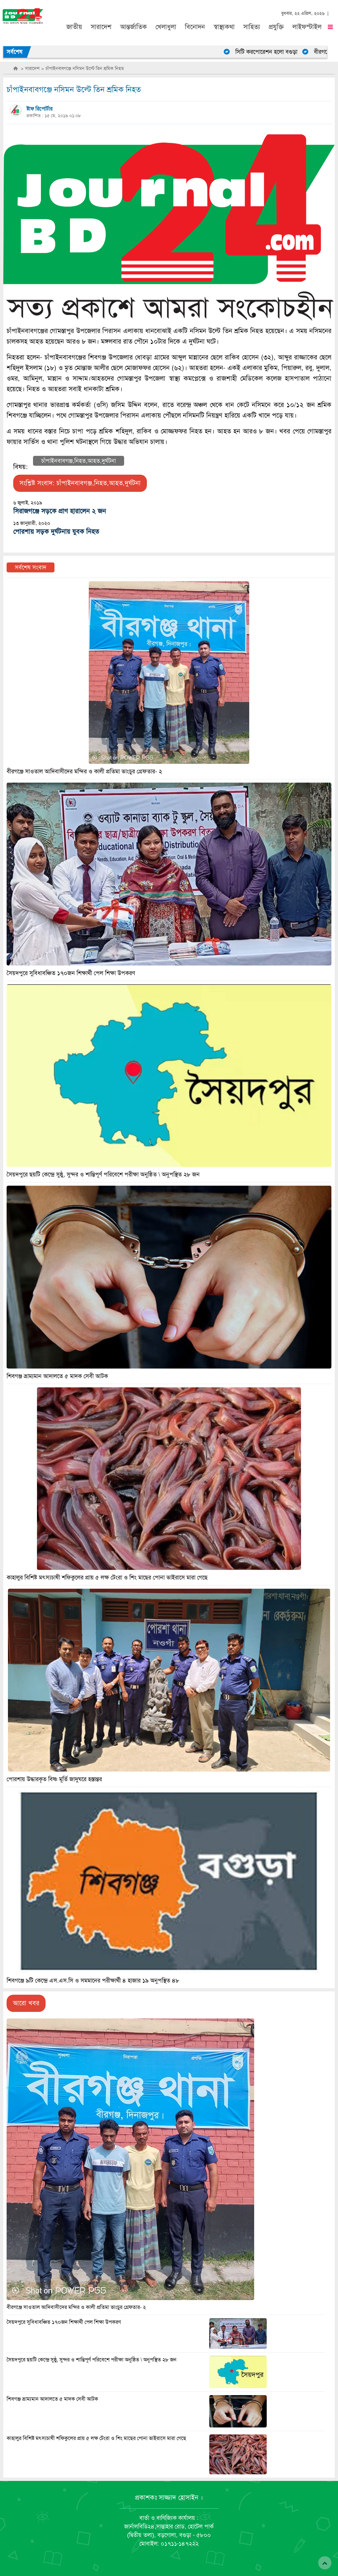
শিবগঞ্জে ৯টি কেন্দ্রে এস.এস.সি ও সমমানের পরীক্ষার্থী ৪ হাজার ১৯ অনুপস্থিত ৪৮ (93, 1980)
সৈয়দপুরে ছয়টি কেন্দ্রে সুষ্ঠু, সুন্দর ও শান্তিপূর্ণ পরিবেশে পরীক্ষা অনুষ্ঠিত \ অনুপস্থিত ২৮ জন (92, 2359)
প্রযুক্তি (276, 27)
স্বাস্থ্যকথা (224, 27)
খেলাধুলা (165, 27)
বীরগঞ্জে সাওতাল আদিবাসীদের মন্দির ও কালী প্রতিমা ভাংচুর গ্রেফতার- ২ (76, 2307)
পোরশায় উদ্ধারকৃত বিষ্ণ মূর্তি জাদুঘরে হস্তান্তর (54, 1779)
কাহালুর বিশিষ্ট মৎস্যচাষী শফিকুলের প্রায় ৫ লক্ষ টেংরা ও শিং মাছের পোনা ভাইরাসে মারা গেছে (96, 2438)
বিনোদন (195, 27)
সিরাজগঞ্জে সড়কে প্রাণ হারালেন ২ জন (59, 511)
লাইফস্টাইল (306, 27)
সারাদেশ (101, 27)
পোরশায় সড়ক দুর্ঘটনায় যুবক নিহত (56, 531)
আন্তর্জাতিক (133, 27)
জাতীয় (74, 27)
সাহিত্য (251, 27)
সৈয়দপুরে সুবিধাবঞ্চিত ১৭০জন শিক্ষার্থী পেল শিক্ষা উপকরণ (64, 2322)
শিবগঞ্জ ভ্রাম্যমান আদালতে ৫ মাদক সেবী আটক (52, 2399)
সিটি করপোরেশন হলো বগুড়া (273, 51)
